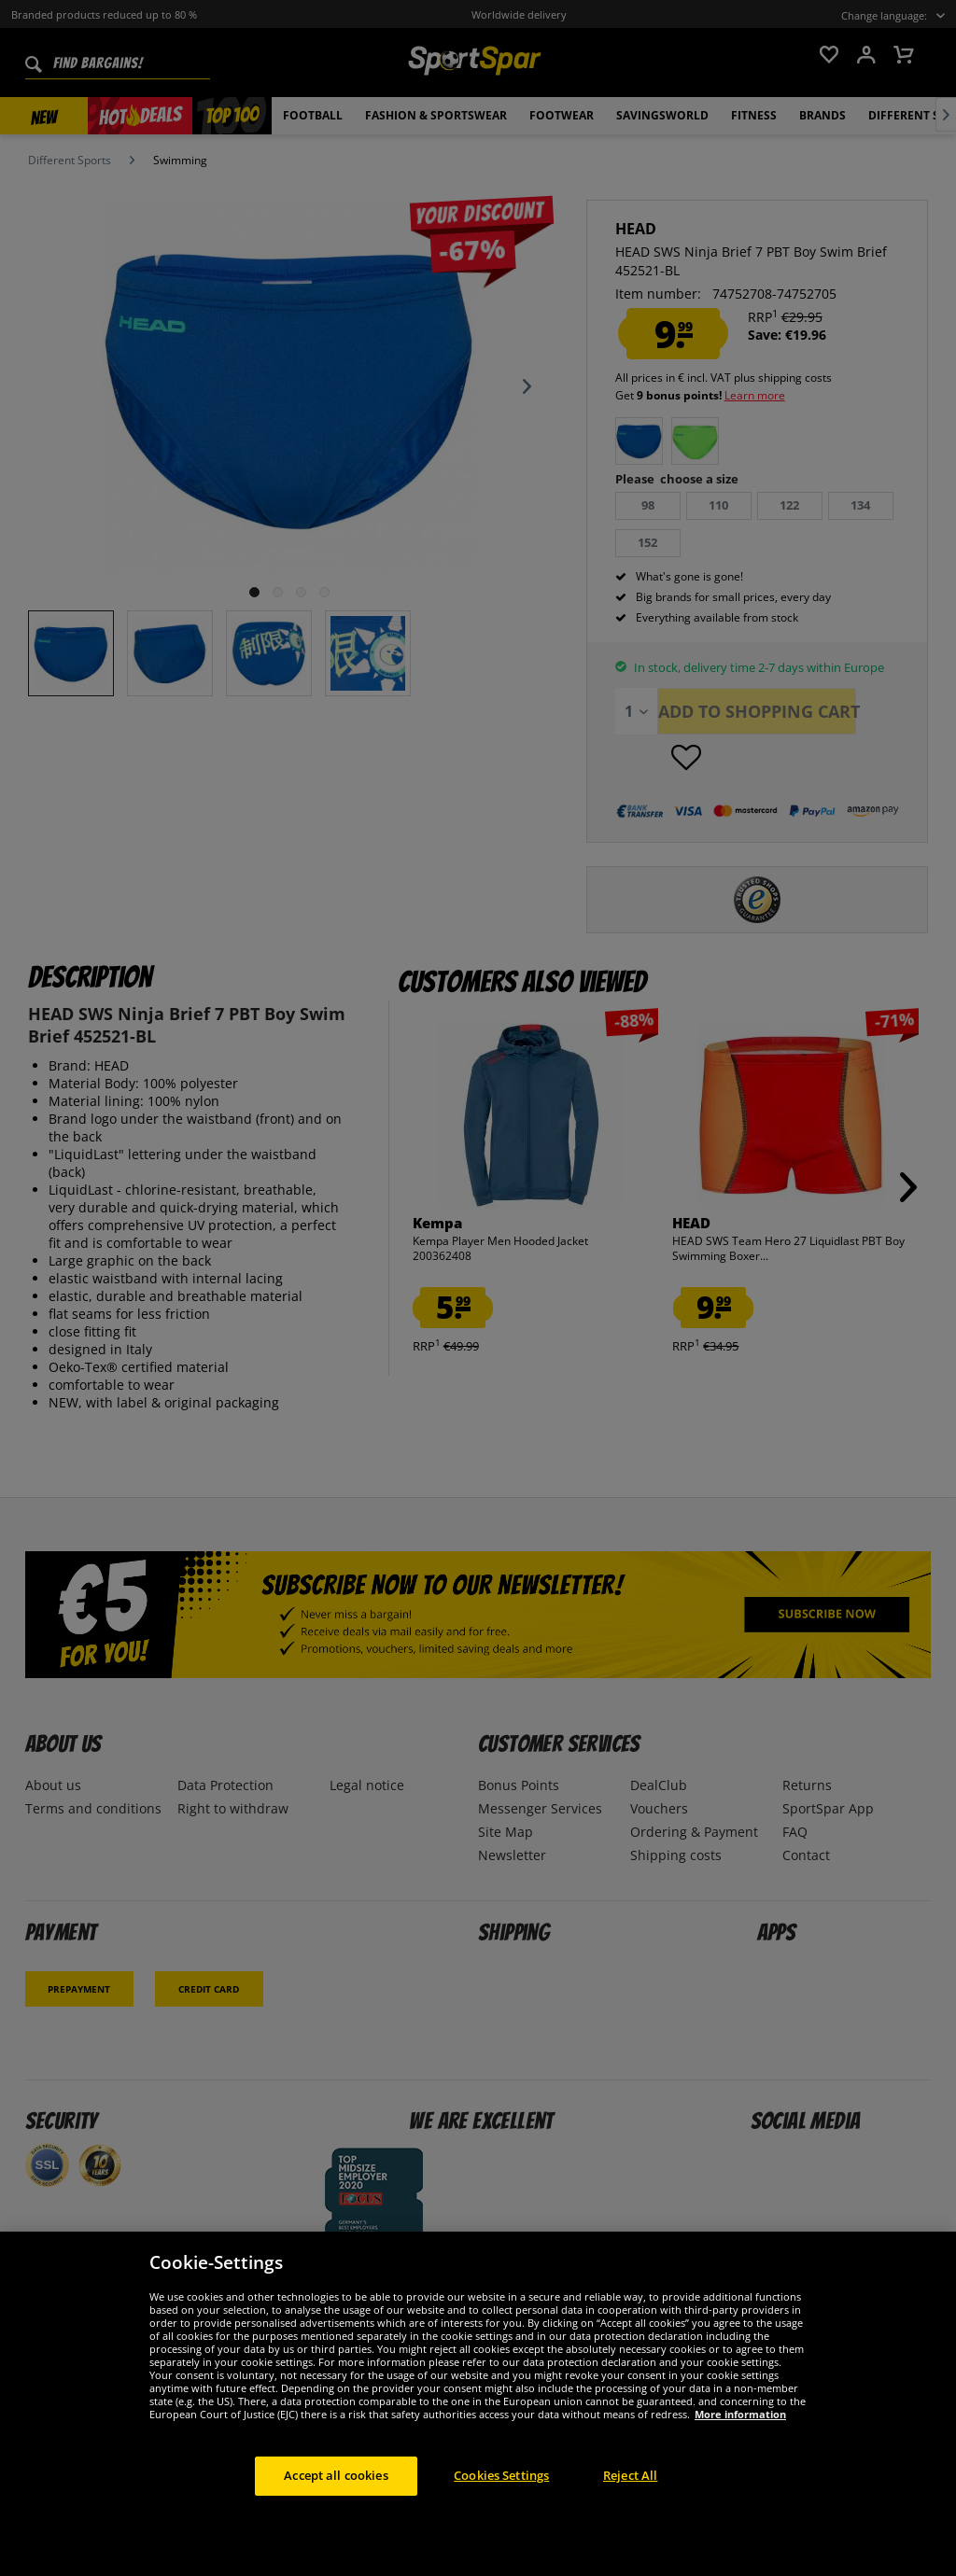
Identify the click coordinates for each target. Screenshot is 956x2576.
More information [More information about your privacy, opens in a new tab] (740, 2414)
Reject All (630, 2475)
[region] (478, 2404)
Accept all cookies (335, 2475)
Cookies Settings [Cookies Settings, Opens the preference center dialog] (501, 2475)
